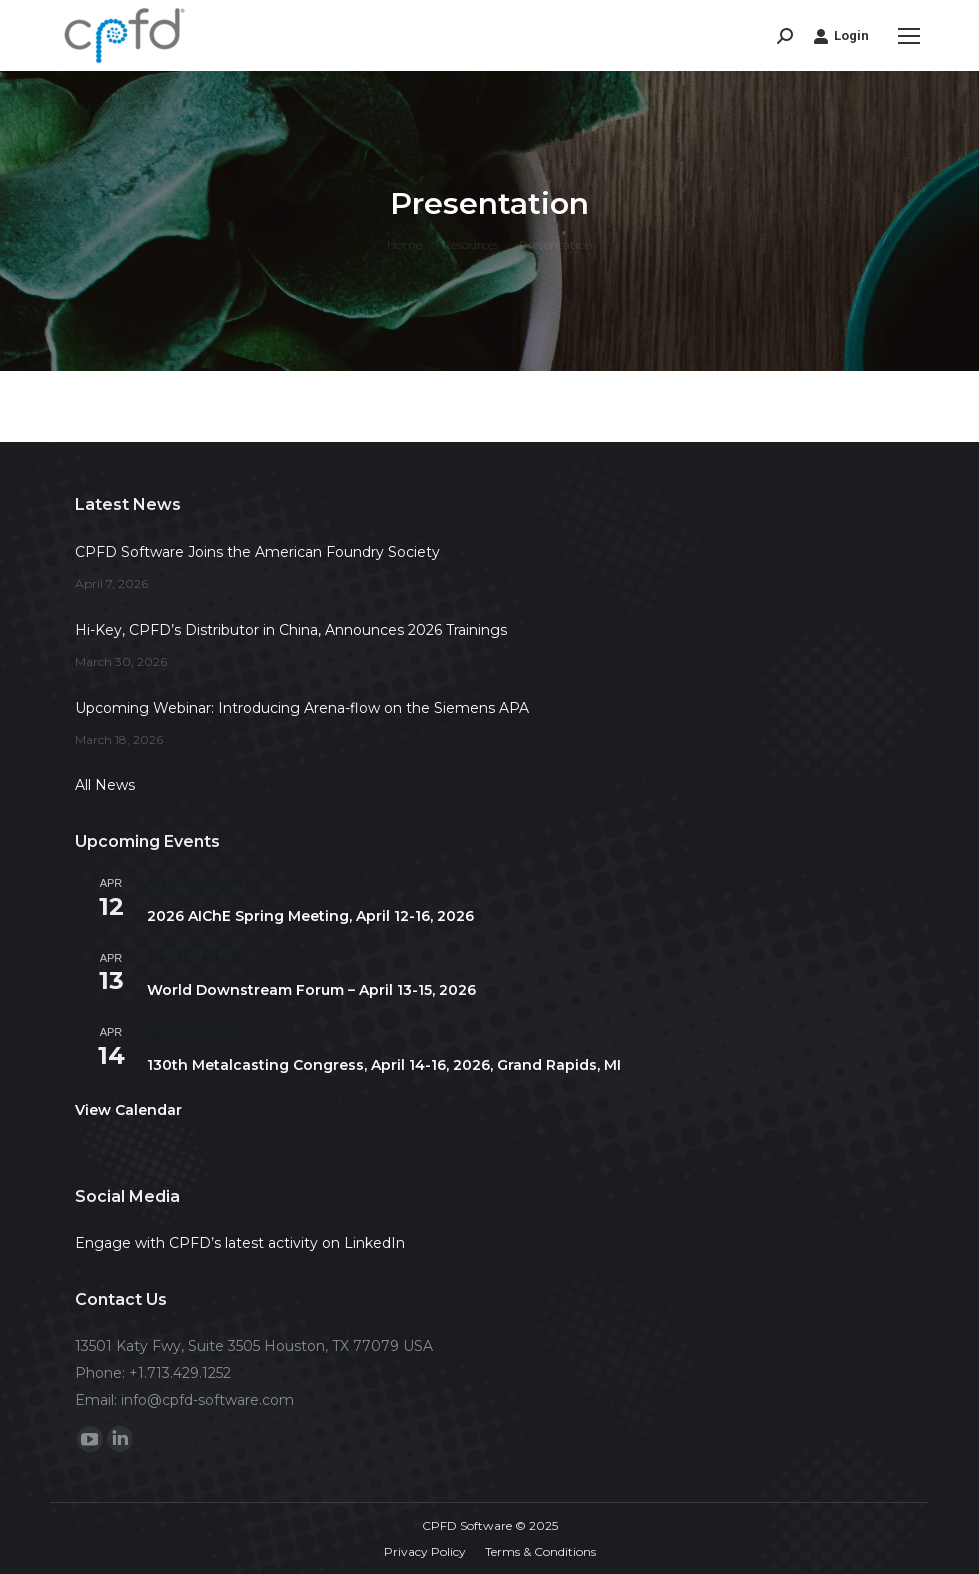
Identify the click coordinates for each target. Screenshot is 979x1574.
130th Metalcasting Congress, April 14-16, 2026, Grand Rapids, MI (384, 1065)
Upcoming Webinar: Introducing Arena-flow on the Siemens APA (302, 708)
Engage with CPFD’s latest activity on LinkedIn (240, 1243)
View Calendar (128, 1110)
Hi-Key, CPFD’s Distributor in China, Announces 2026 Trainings (291, 630)
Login (841, 36)
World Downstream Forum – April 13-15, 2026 (311, 990)
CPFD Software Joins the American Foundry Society (257, 552)
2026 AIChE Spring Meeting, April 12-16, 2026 (310, 916)
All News (105, 785)
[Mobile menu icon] (909, 36)
